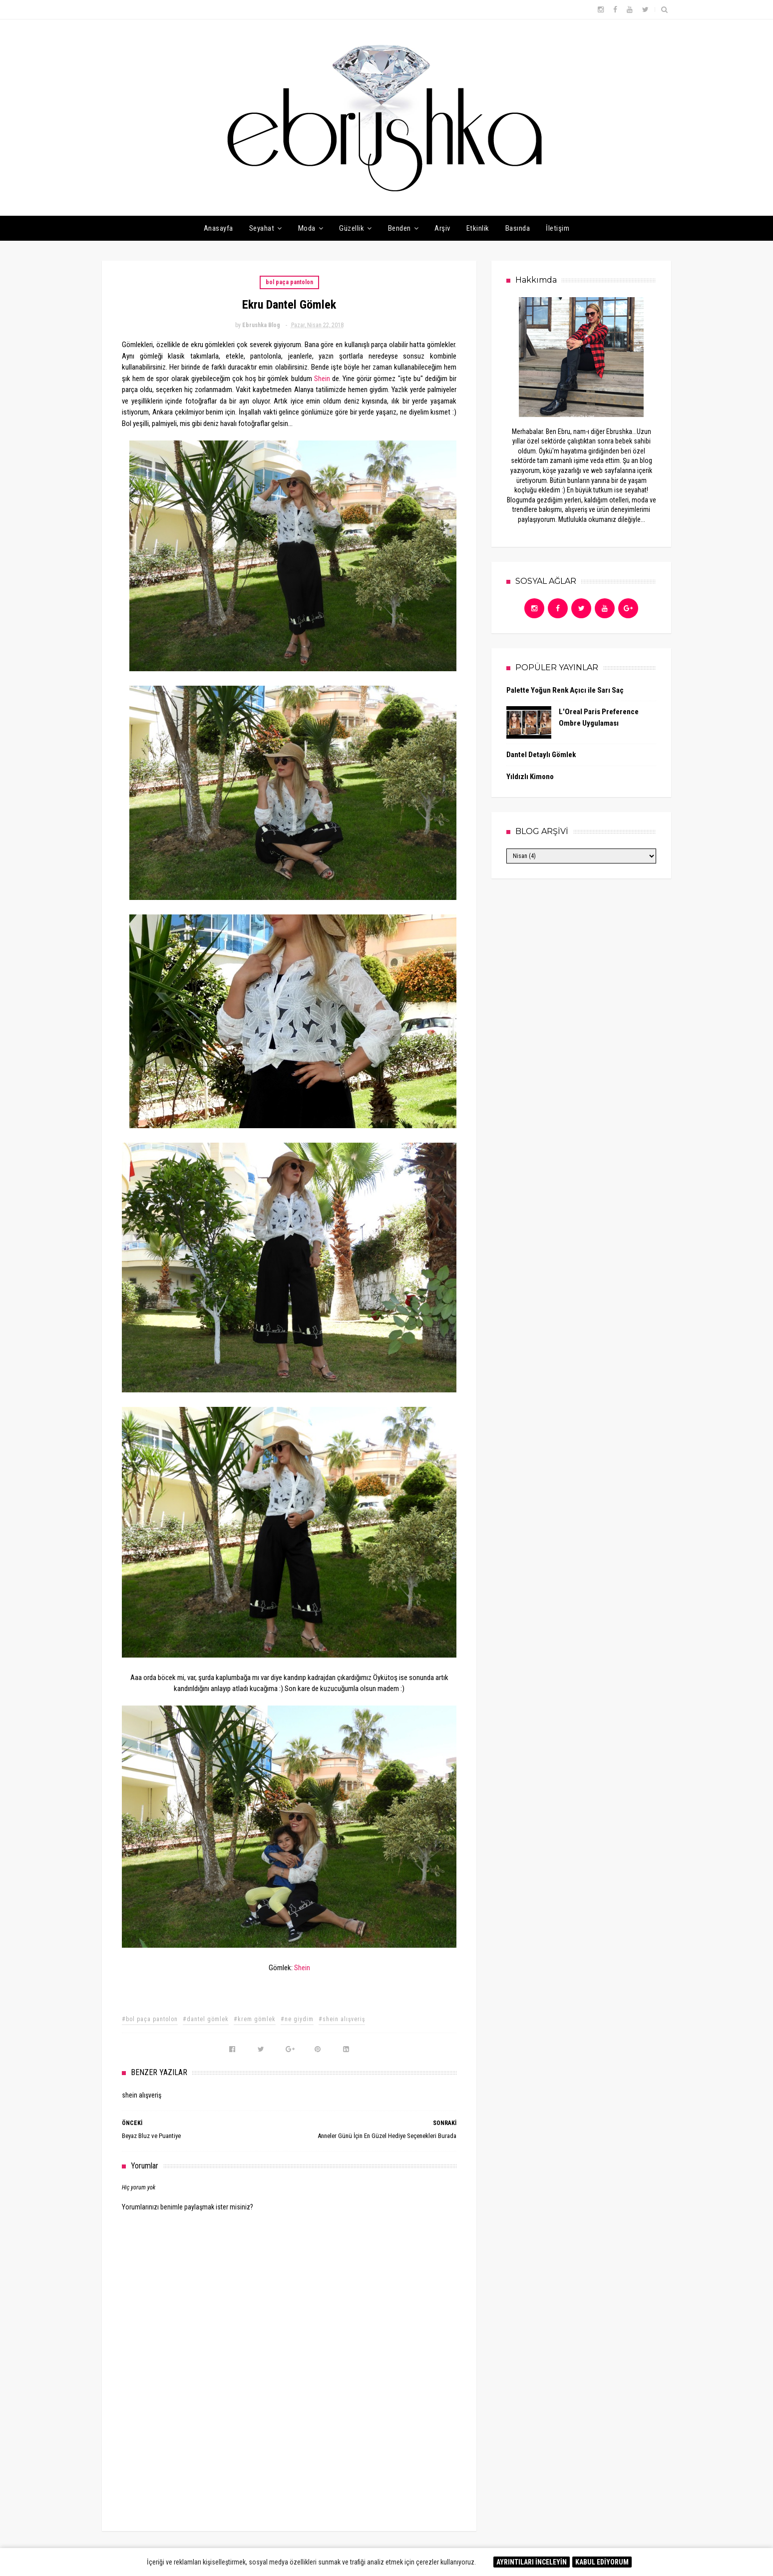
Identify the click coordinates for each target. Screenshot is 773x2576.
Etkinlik (477, 228)
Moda (307, 228)
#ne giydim (297, 2019)
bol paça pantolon (289, 282)
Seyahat (262, 228)
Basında (517, 228)
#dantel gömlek (206, 2019)
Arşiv (442, 228)
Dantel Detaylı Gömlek (541, 754)
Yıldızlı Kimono (530, 776)
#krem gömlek (255, 2019)
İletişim (557, 228)
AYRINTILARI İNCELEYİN (531, 2562)
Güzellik (351, 228)
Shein (322, 378)
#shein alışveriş (342, 2019)
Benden (399, 228)
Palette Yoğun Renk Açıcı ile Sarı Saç (565, 690)
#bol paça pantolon (150, 2019)
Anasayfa (218, 228)
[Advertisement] (289, 2439)
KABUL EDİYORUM (602, 2562)
